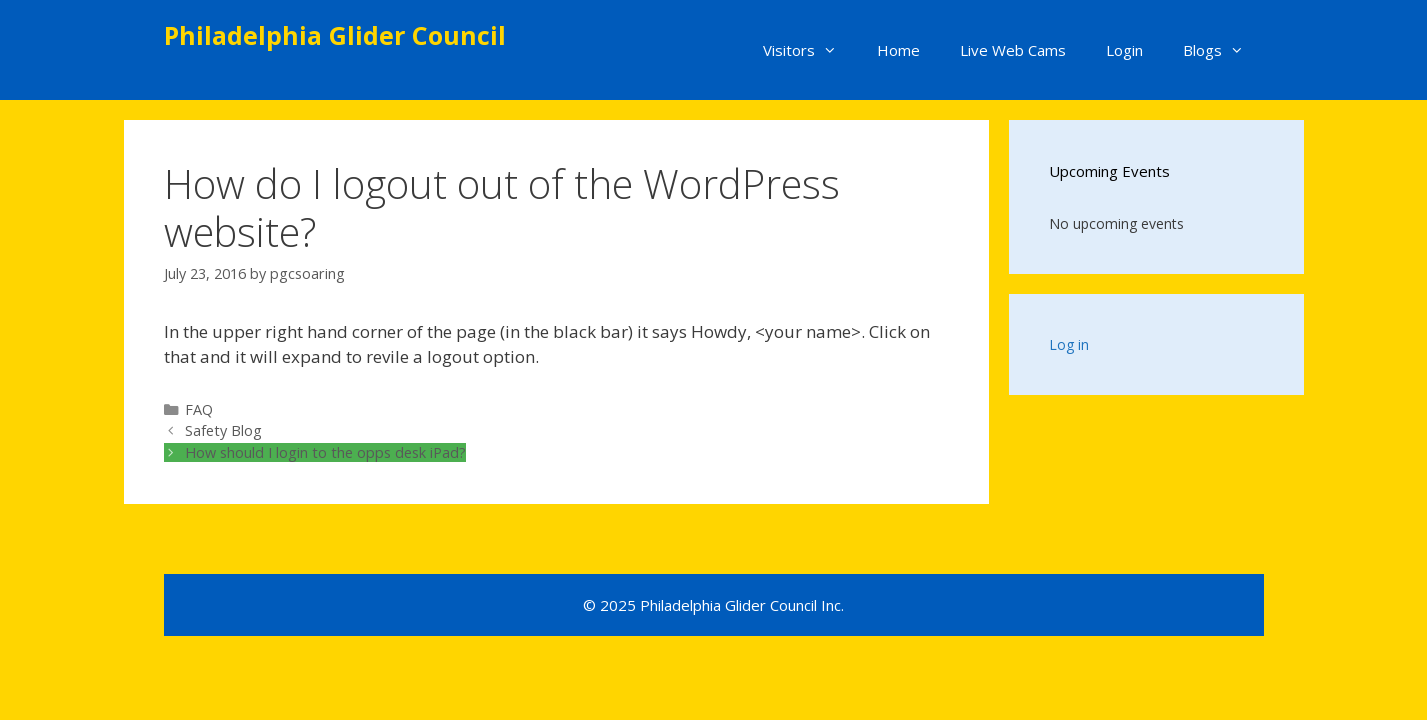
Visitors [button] (810, 50)
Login (1124, 50)
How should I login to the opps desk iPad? (325, 452)
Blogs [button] (1223, 50)
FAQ (199, 409)
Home (898, 50)
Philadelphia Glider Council (335, 35)
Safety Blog (223, 430)
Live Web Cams (1013, 50)
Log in (1069, 344)
